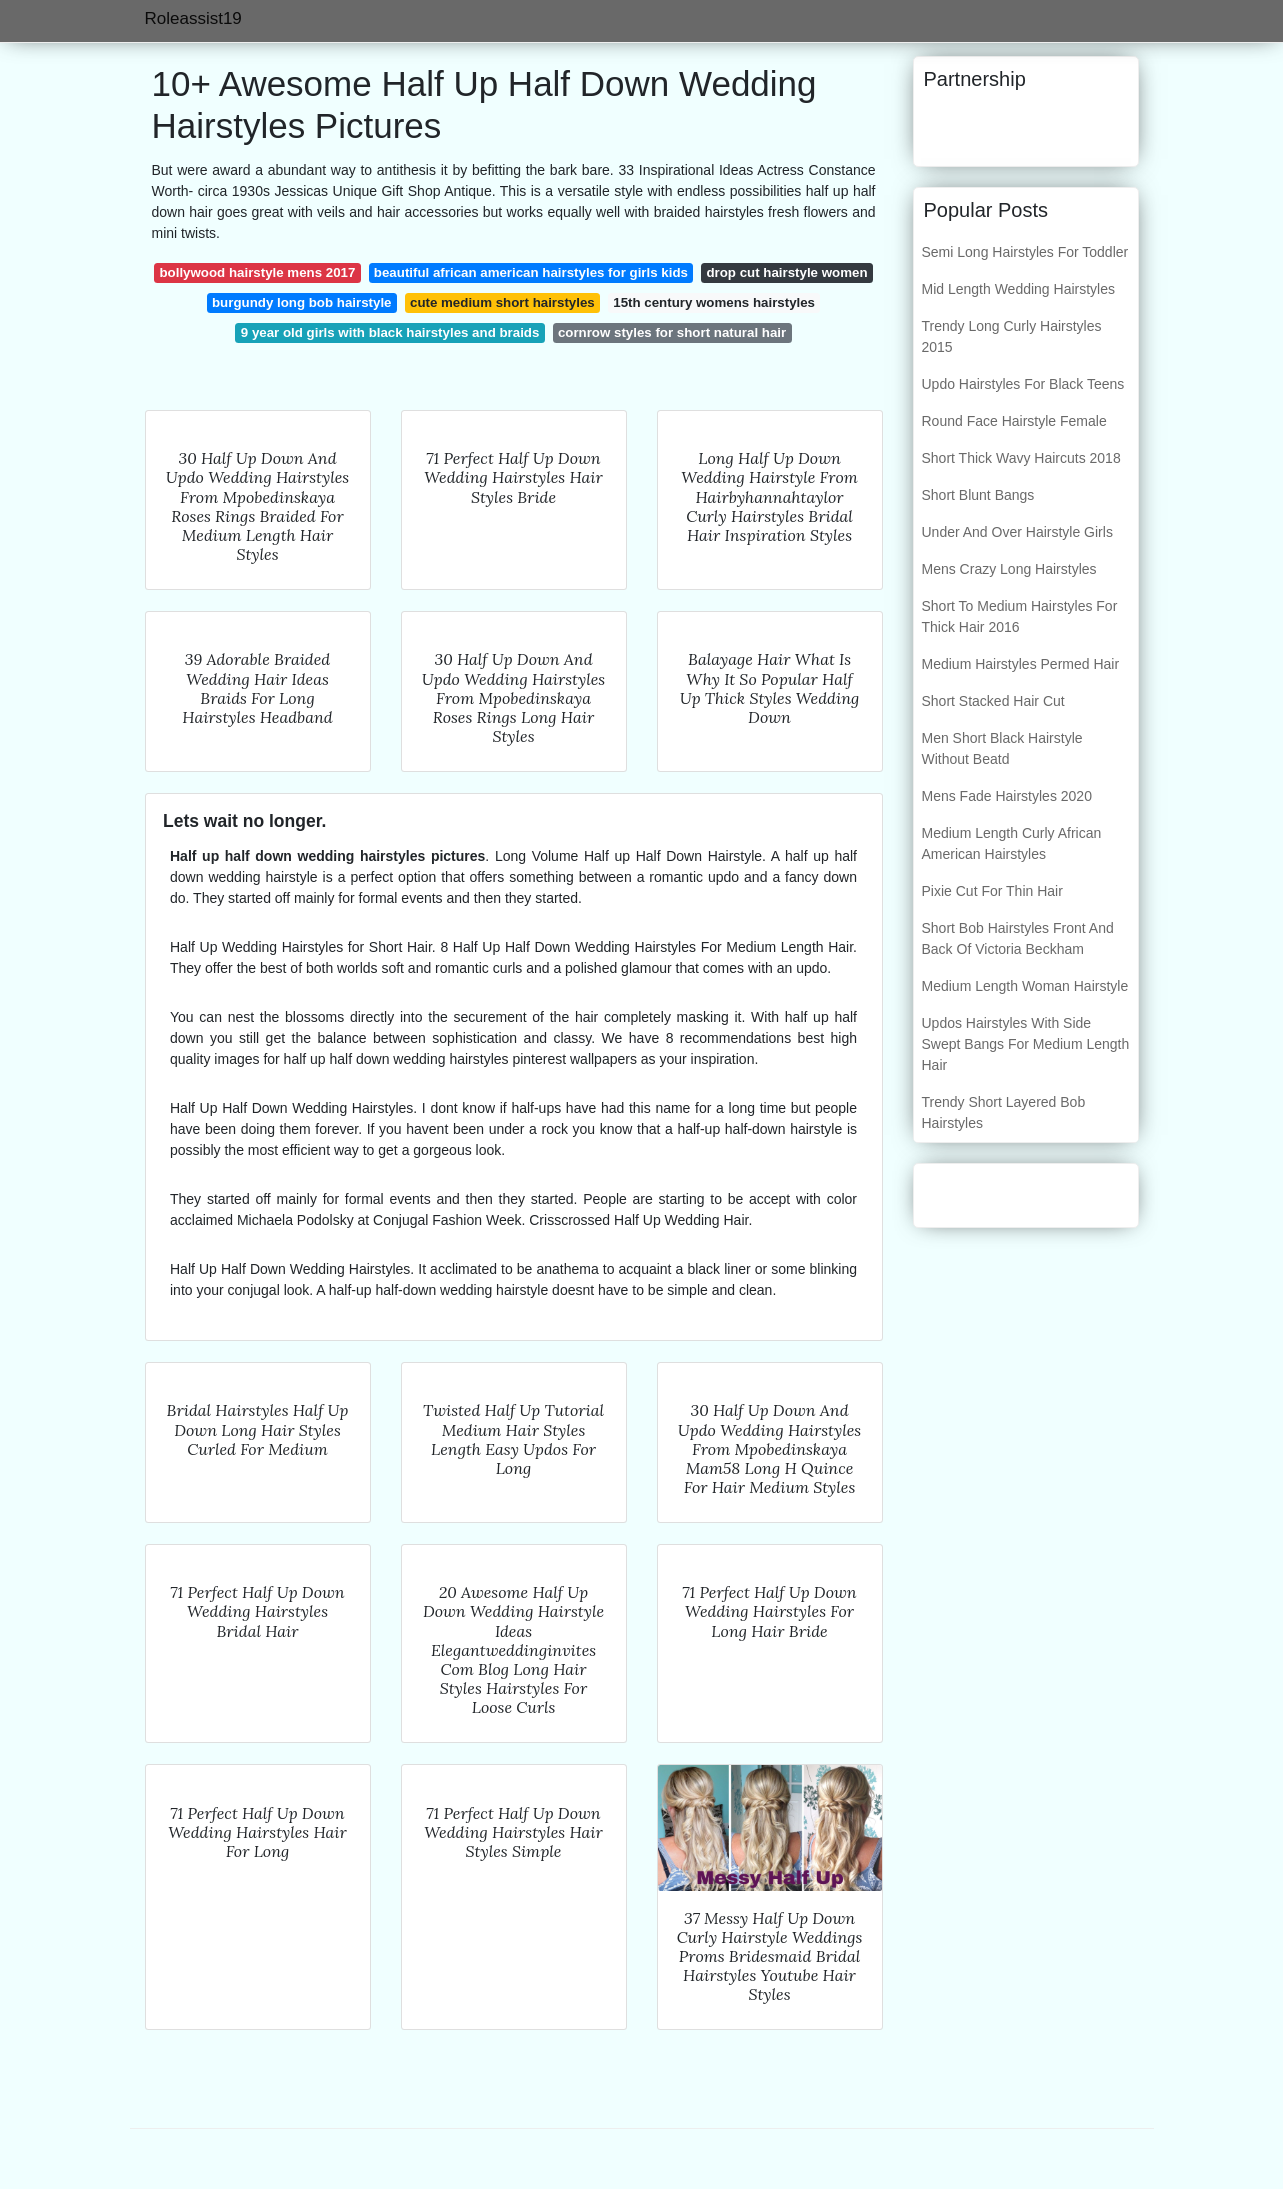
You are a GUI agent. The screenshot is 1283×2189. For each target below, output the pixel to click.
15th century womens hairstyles (714, 302)
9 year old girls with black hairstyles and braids (390, 332)
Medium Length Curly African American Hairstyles (1012, 843)
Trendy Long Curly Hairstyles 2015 (1012, 336)
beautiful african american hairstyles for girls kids (531, 272)
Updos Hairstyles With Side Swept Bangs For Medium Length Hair (1026, 1044)
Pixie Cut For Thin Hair (992, 891)
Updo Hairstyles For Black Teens (1023, 384)
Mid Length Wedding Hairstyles (1019, 289)
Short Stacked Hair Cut (993, 701)
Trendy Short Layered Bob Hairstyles (1004, 1112)
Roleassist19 (193, 18)
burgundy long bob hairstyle (302, 302)
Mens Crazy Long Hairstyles (1009, 569)
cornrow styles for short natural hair (672, 332)
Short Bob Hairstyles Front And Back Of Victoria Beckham (1018, 938)
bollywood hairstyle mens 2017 (257, 272)
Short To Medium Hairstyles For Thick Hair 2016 (1020, 616)
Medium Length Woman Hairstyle (1025, 986)
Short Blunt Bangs (978, 495)
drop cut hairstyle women (786, 272)
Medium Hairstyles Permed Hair (1021, 664)
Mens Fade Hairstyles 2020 (1007, 796)
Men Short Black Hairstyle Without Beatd (1002, 748)
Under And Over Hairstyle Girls (1017, 532)
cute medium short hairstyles (502, 302)
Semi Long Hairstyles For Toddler (1025, 252)
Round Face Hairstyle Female (1014, 421)
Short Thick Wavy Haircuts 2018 (1021, 458)
